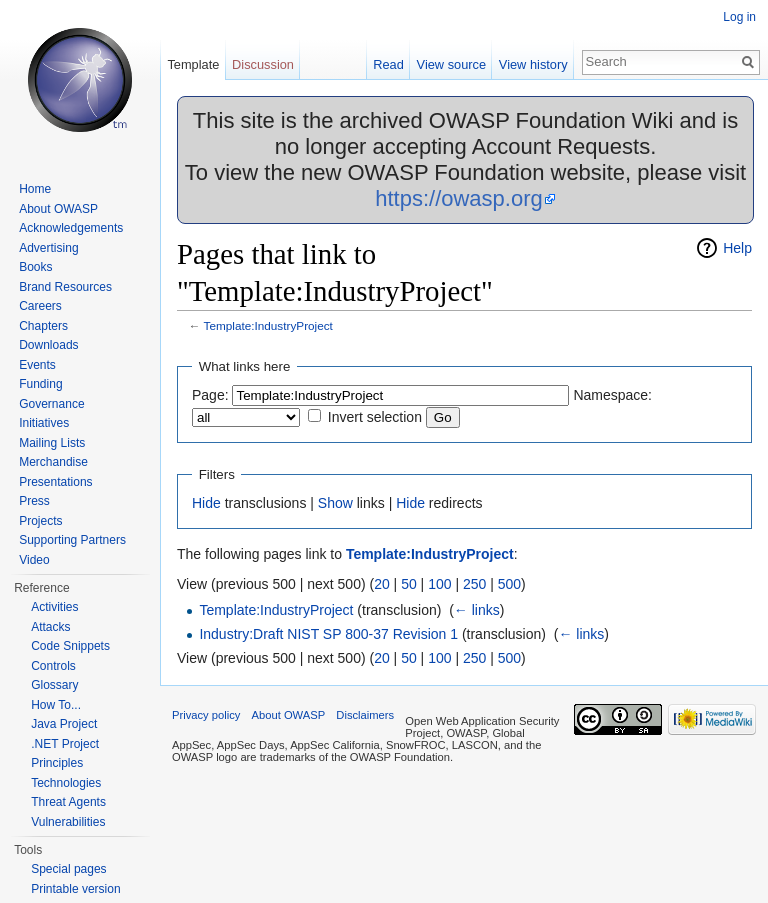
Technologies (66, 783)
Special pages (68, 869)
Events (37, 365)
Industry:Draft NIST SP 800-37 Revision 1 (328, 634)
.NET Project (65, 744)
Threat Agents (68, 802)
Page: (210, 395)
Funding (40, 384)
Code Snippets (70, 646)
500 (509, 584)
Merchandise (53, 462)
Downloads (48, 345)
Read (388, 64)
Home (35, 189)
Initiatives (44, 423)
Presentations (55, 482)
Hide (206, 503)
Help (737, 248)
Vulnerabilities (68, 822)
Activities (54, 607)
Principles (57, 763)
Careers (40, 306)
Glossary (54, 685)
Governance (51, 404)
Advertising (48, 248)
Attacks (50, 627)
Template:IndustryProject (268, 325)
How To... (56, 705)
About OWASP (58, 209)
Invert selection (375, 417)
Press (34, 501)
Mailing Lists (52, 443)
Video (34, 560)
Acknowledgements (71, 228)
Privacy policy (206, 715)
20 (382, 584)
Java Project (64, 724)
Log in (739, 17)
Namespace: (612, 395)
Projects (40, 521)
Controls (53, 666)
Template (193, 64)
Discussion (263, 64)
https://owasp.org (459, 198)
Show (335, 503)
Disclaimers (365, 715)
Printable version (75, 889)
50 (409, 584)
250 (474, 584)
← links (477, 610)
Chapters (43, 326)
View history (533, 64)
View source (451, 64)
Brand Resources (65, 287)
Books (35, 267)
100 (439, 584)
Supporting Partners (72, 540)
